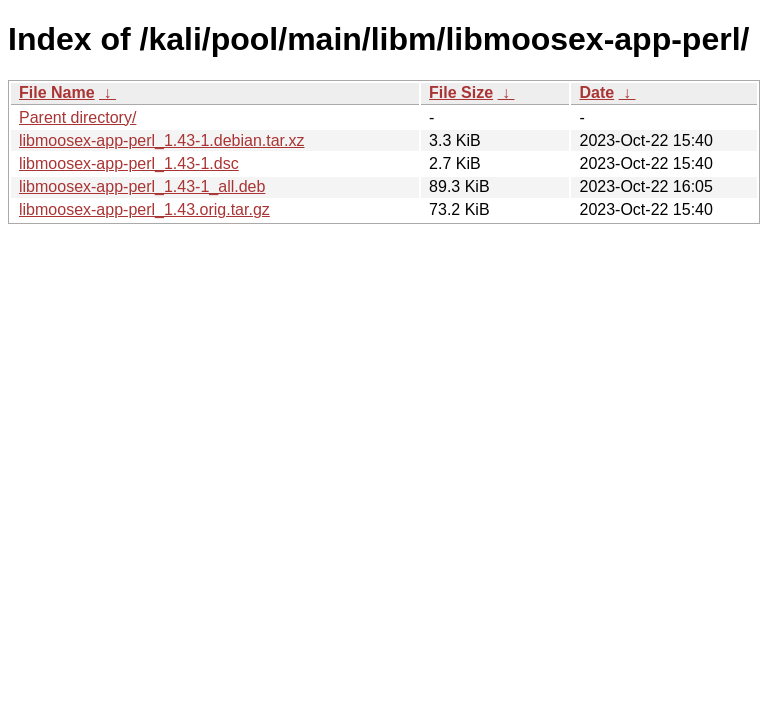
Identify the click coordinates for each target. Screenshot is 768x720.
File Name (57, 92)
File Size (461, 92)
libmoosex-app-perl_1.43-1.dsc (129, 163)
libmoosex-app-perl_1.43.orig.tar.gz (144, 209)
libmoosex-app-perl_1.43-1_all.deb (142, 186)
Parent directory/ (77, 117)
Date (596, 92)
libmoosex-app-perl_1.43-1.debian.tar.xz (162, 140)
